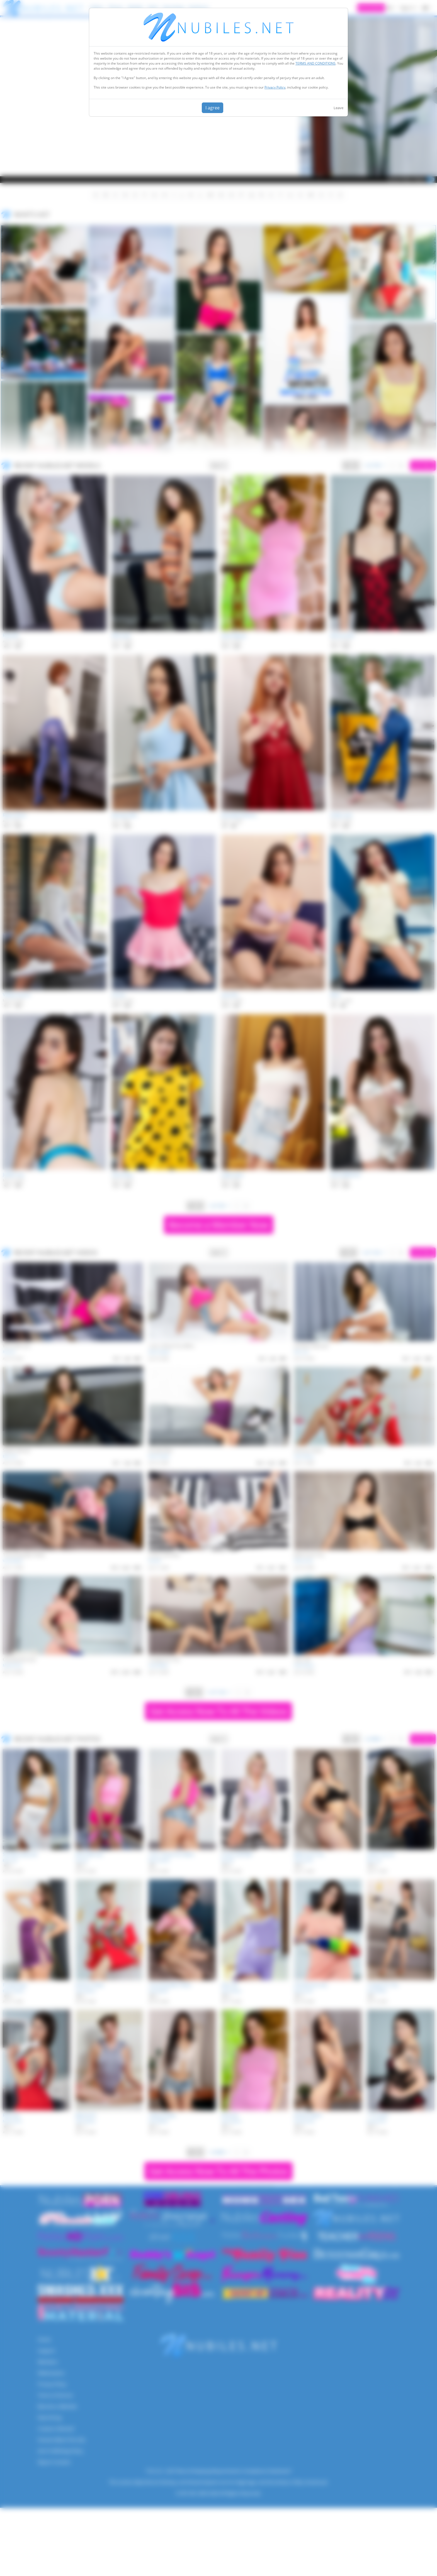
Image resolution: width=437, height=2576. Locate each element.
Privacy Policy (274, 87)
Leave (338, 107)
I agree (212, 108)
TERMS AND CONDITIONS (315, 63)
